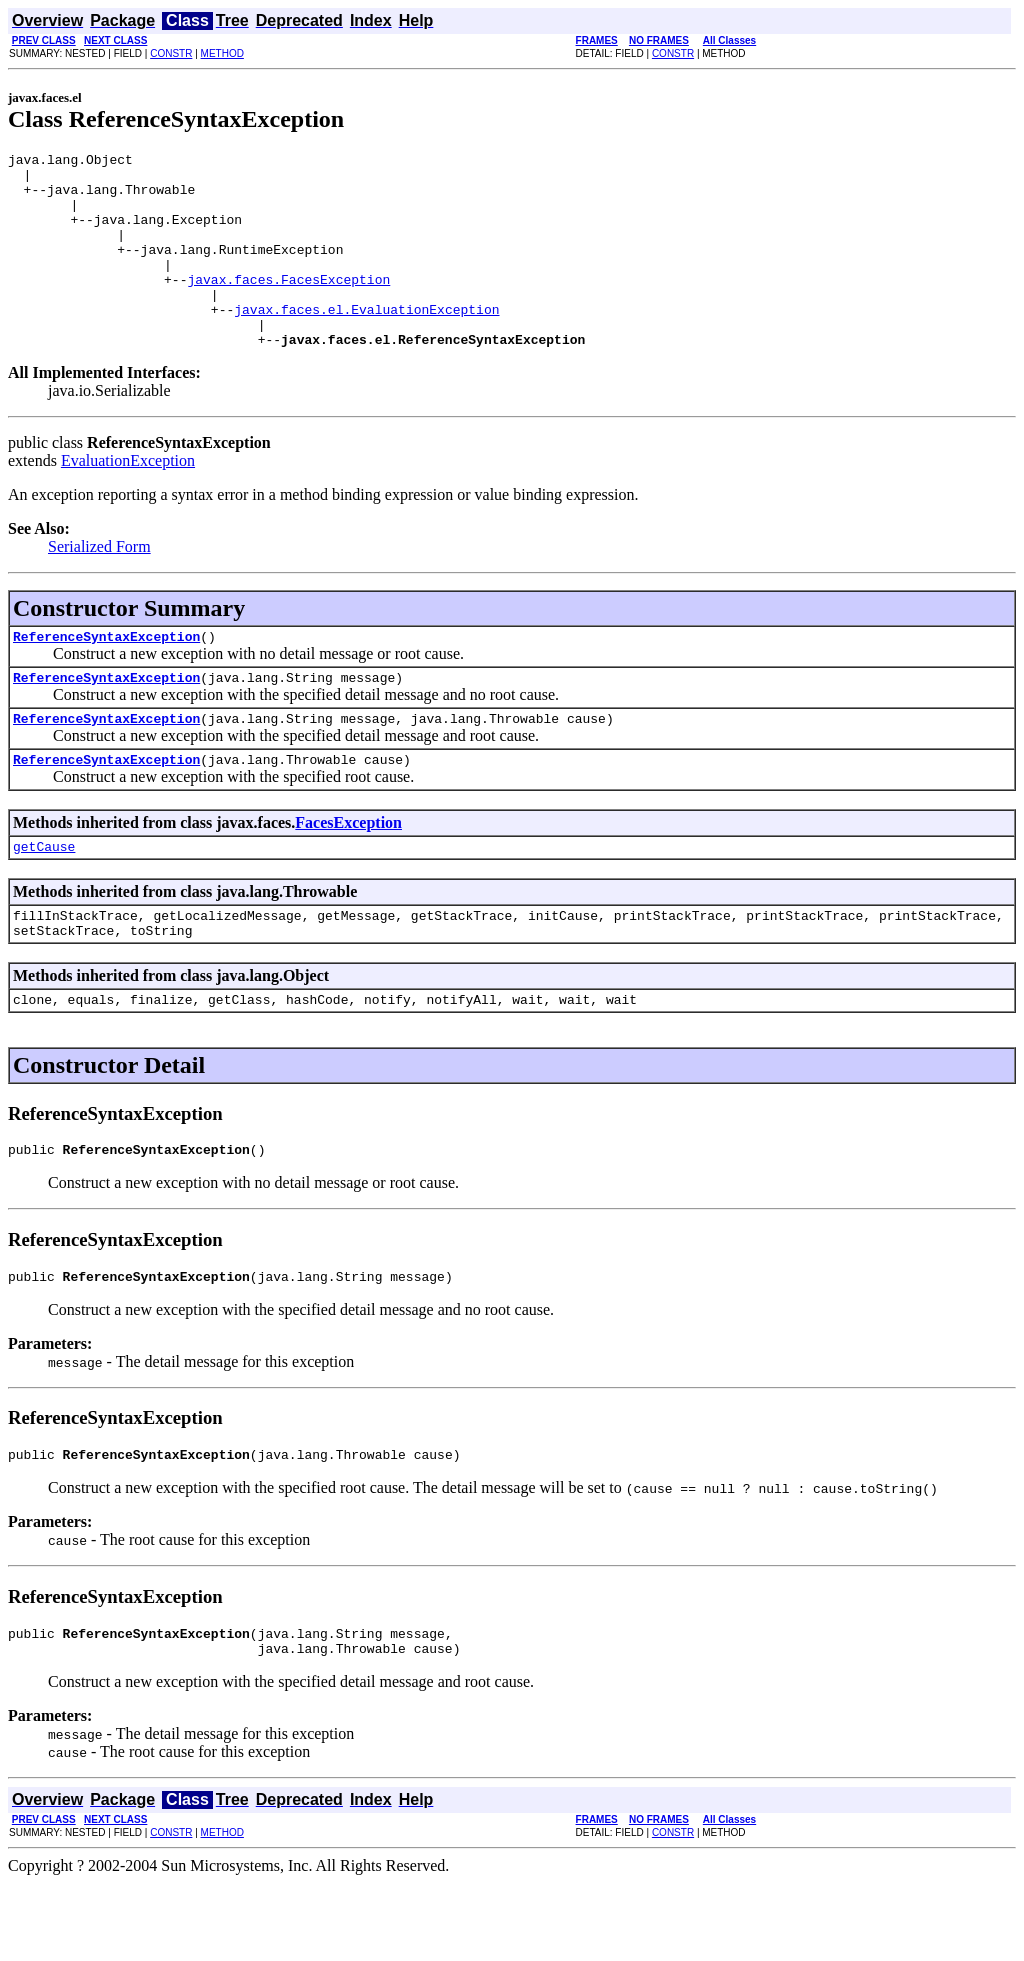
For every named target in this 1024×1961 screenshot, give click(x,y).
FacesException (348, 873)
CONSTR (171, 53)
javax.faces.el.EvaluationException (366, 342)
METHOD (222, 53)
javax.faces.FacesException (288, 306)
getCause (44, 900)
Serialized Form (99, 585)
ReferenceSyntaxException (106, 678)
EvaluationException (128, 499)
